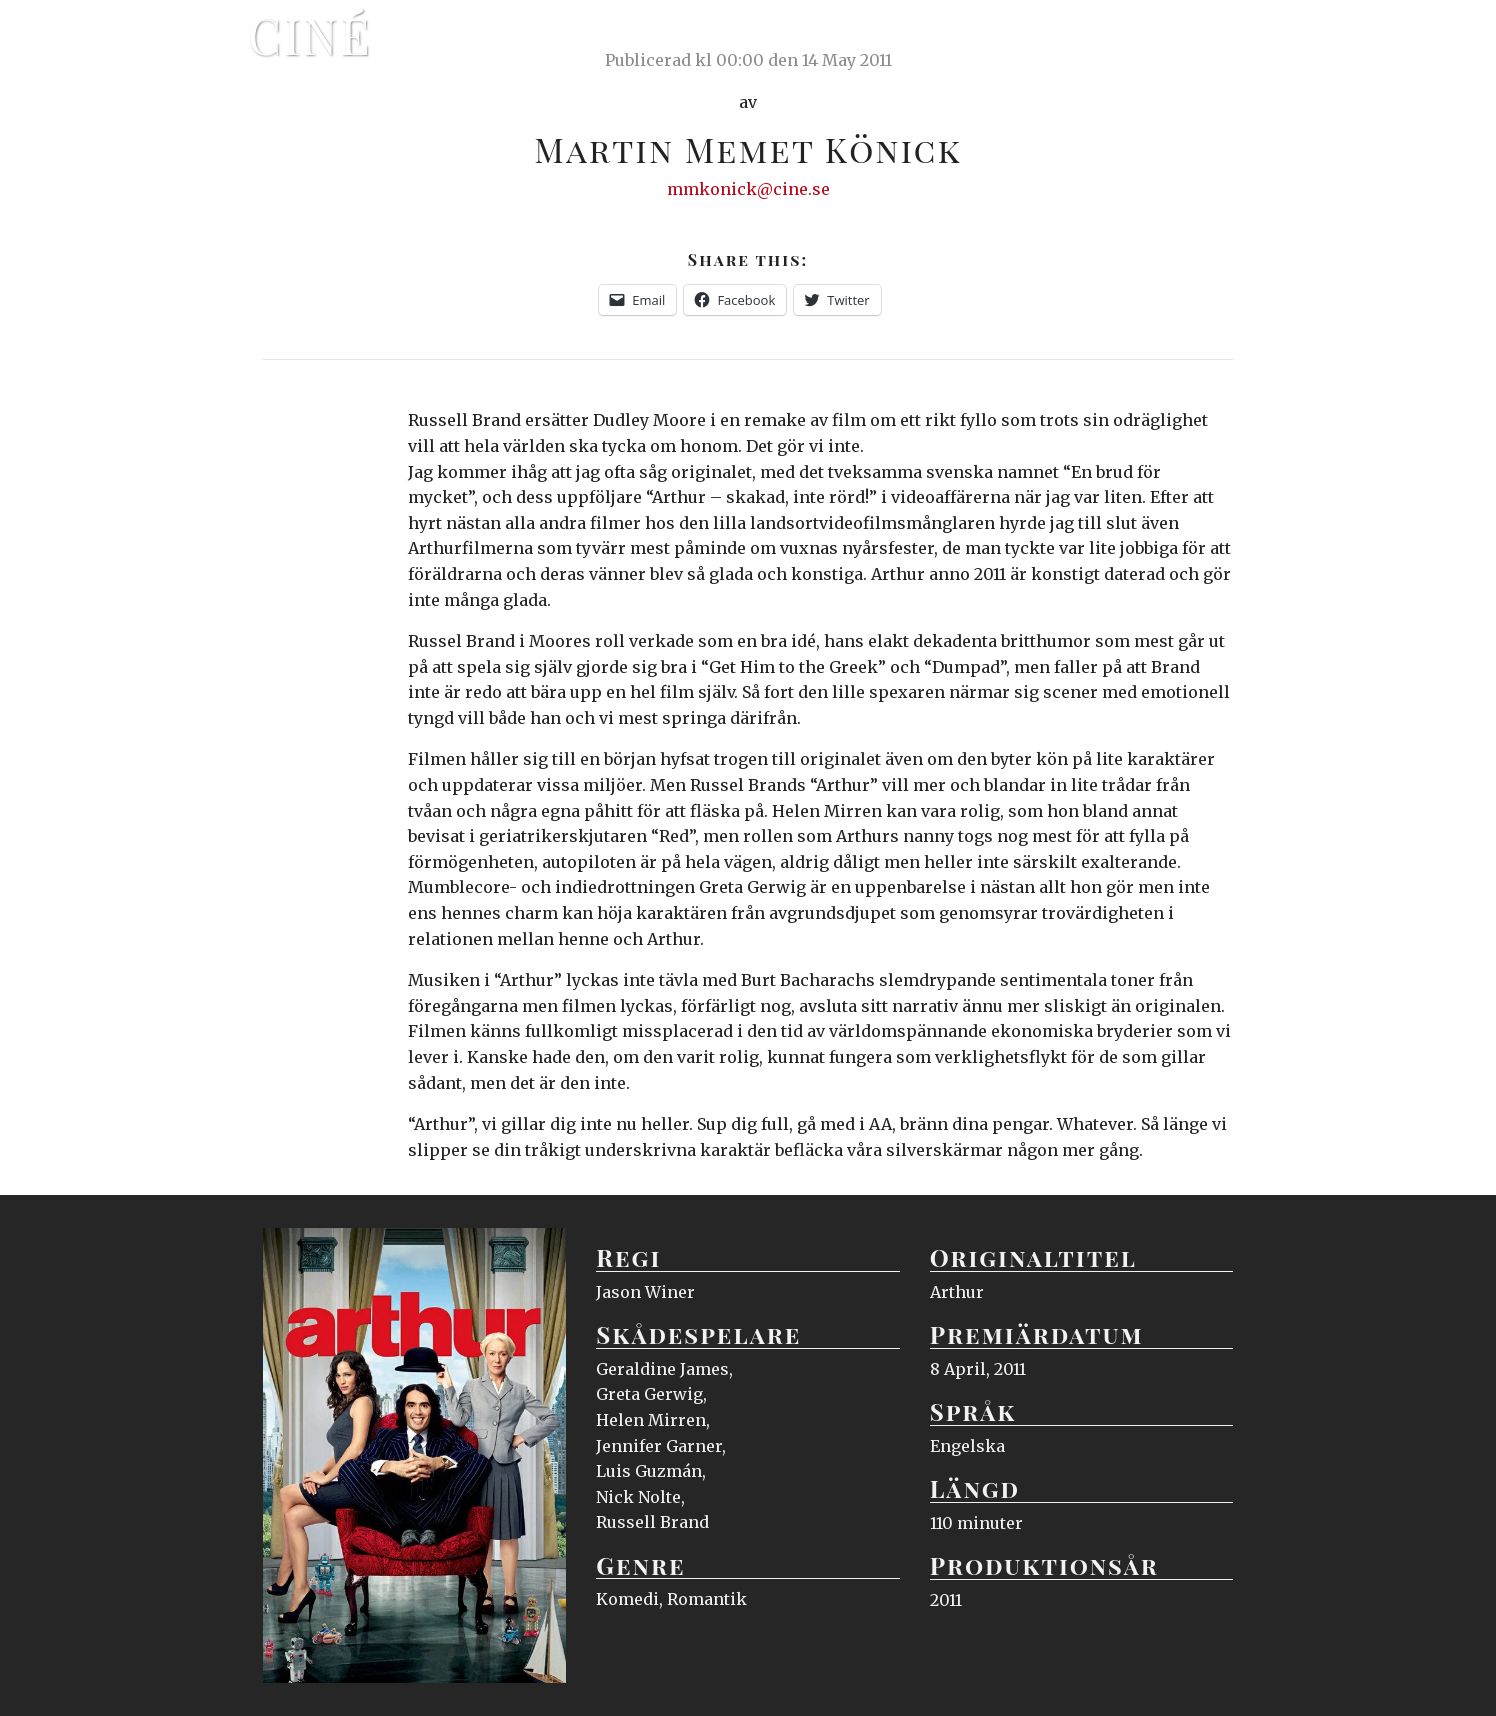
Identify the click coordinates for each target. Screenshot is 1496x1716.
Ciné (310, 35)
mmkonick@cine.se (748, 189)
